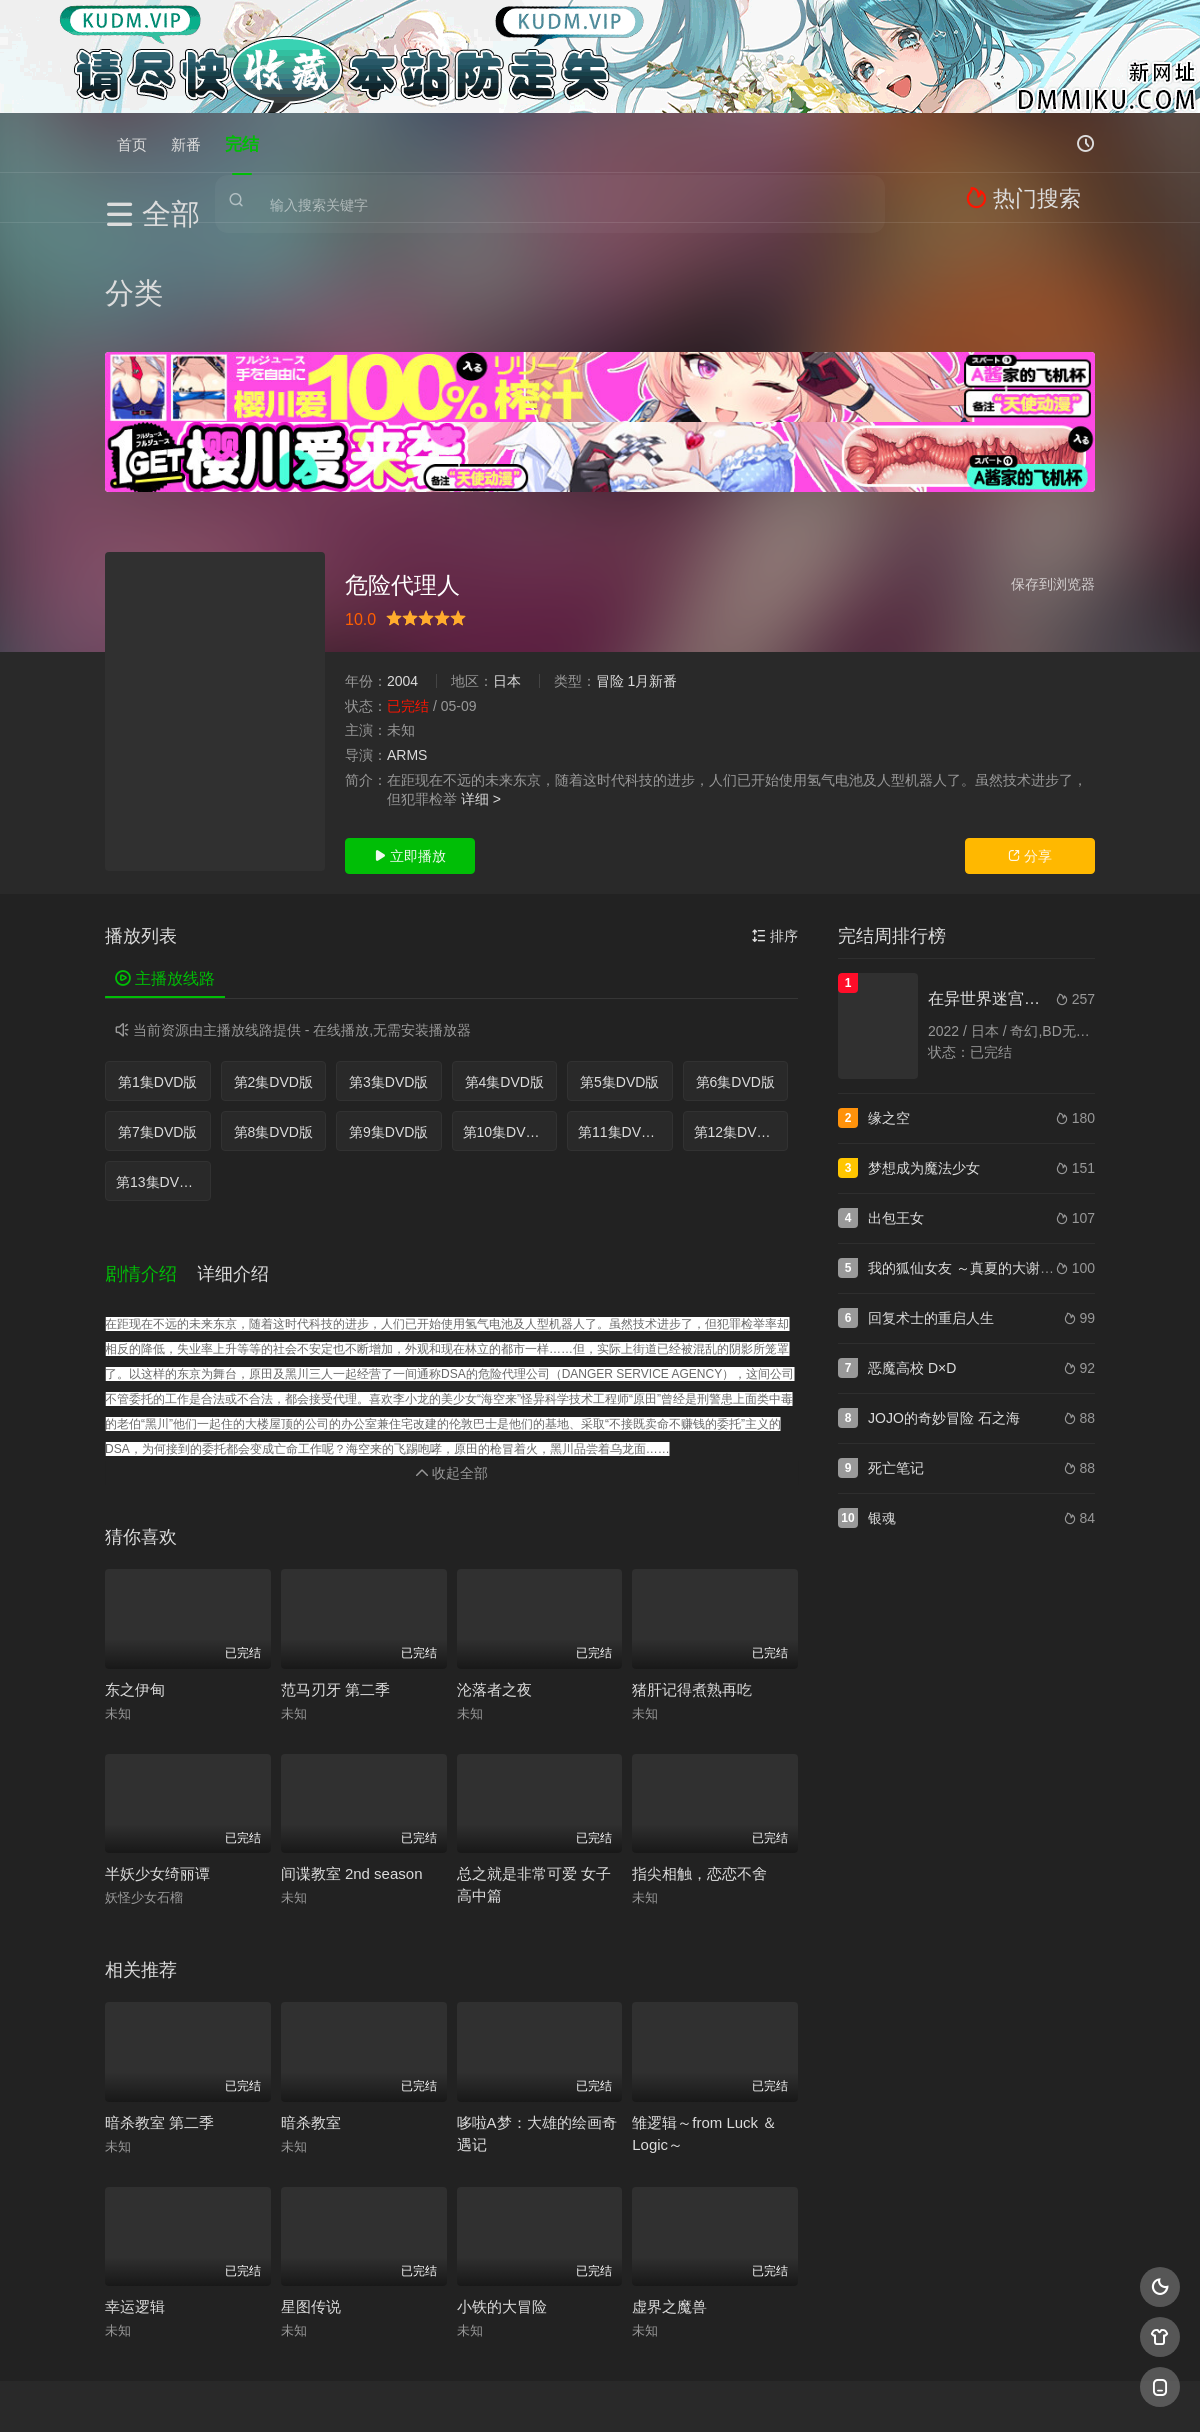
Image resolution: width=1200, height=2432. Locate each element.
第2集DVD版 (273, 973)
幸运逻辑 (135, 2179)
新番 (186, 142)
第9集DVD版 (388, 1023)
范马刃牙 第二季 (335, 1562)
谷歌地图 (762, 2392)
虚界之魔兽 (669, 2179)
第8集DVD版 (273, 1023)
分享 (1030, 747)
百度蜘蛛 (439, 2392)
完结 (242, 142)
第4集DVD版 (504, 973)
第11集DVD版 (621, 1023)
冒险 (610, 572)
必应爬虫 (843, 2392)
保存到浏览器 (1053, 475)
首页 (132, 142)
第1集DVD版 (157, 973)
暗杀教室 (311, 1995)
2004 (402, 572)
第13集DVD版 (159, 1073)
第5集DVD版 (619, 973)
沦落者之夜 (494, 1562)
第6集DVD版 (735, 973)
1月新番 (652, 572)
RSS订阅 (357, 2392)
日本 (507, 572)
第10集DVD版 (506, 1023)
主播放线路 (165, 869)
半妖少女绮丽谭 (157, 1746)
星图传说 (311, 2179)
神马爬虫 (520, 2392)
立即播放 (410, 747)
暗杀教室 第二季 (159, 1995)
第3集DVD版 (388, 973)
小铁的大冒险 (502, 2179)
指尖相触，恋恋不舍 (699, 1746)
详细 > (481, 690)
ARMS (407, 646)
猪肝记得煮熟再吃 (692, 1562)
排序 (775, 827)
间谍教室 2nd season (352, 1746)
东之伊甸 (135, 1562)
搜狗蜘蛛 (600, 2392)
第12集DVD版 (737, 1023)
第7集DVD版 (157, 1023)
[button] (151, 1155)
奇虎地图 (681, 2392)
